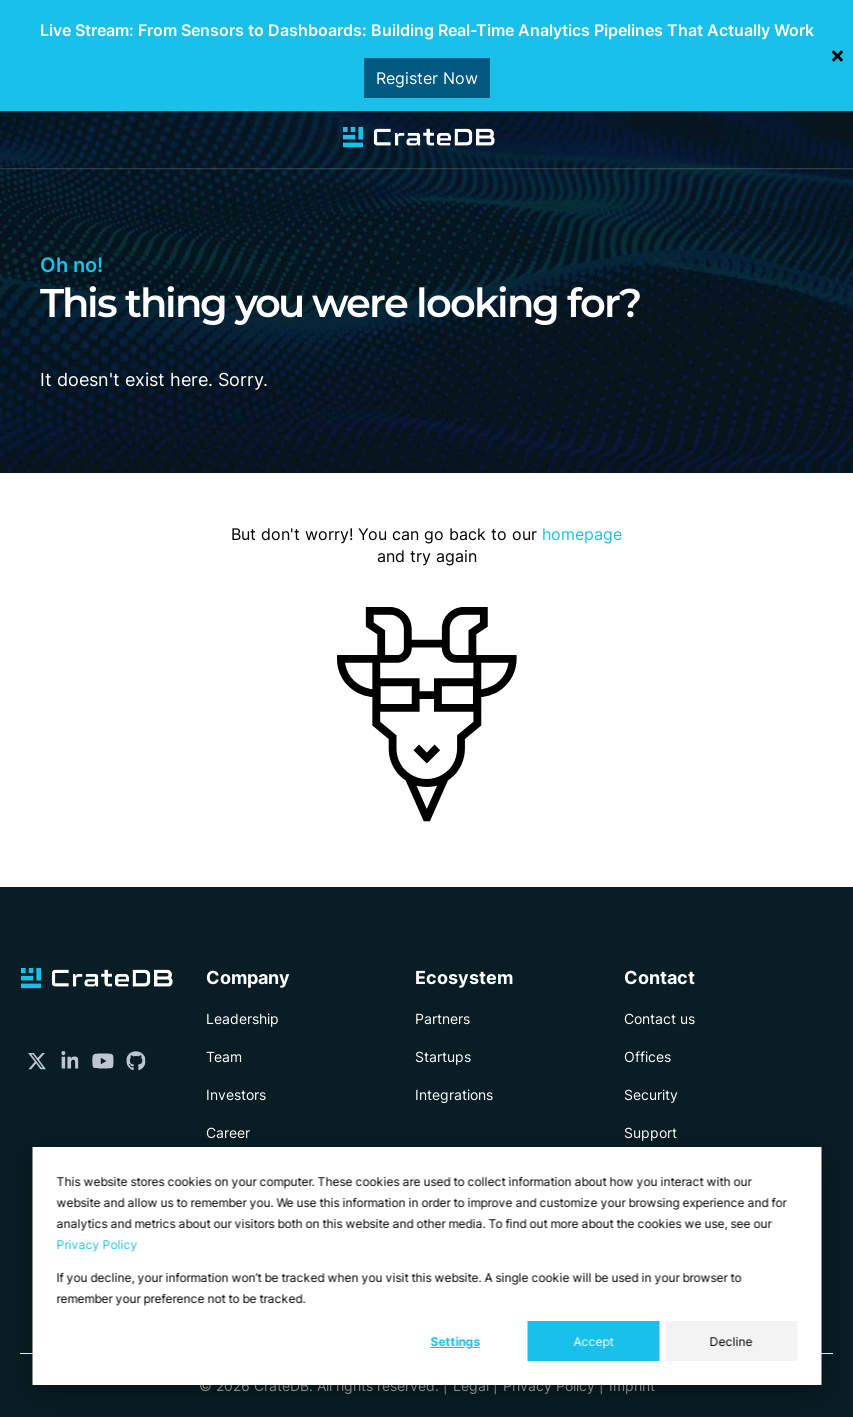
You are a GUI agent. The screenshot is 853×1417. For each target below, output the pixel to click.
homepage (582, 534)
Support (650, 1132)
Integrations (454, 1094)
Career (228, 1132)
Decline (731, 1341)
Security (651, 1094)
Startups (443, 1056)
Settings (455, 1341)
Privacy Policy (96, 1244)
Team (224, 1056)
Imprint (632, 1385)
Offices (647, 1056)
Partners (442, 1018)
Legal (471, 1385)
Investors (236, 1094)
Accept (593, 1341)
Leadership (242, 1018)
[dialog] (426, 1266)
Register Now (427, 78)
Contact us (659, 1018)
